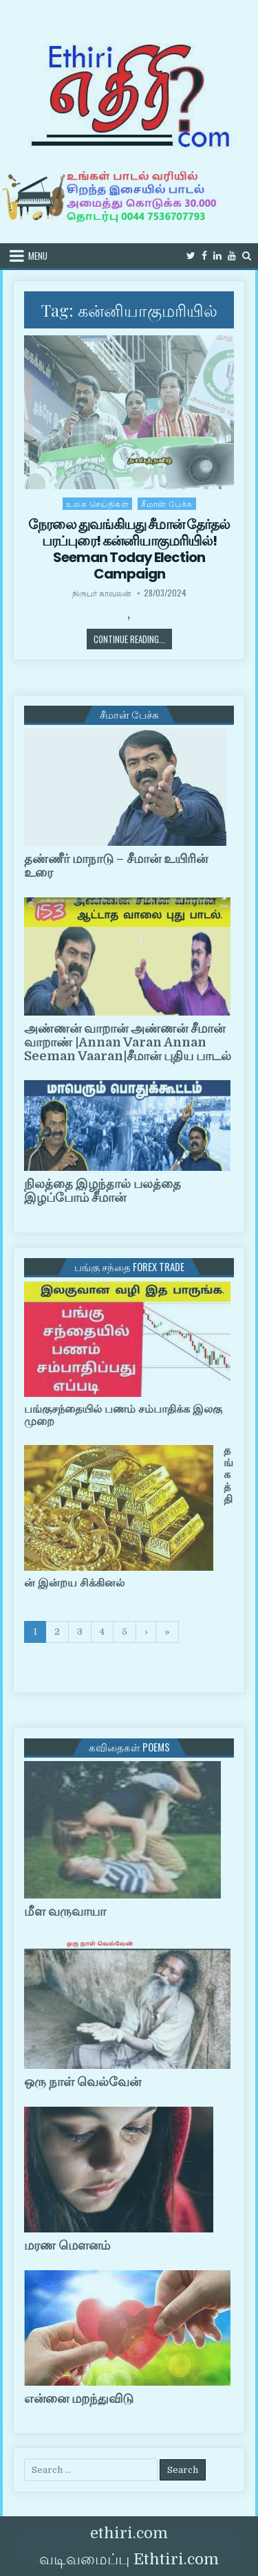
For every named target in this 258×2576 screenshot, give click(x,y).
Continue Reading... (133, 638)
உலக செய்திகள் (97, 503)
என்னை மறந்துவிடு (78, 2399)
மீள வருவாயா (65, 1911)
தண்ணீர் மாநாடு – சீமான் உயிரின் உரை (116, 866)
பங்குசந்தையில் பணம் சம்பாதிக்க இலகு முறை (123, 1415)
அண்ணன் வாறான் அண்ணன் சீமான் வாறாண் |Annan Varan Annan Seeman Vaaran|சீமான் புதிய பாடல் (127, 1042)
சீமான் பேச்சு (167, 503)
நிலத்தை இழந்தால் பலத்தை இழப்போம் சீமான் (102, 1191)
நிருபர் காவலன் (101, 593)
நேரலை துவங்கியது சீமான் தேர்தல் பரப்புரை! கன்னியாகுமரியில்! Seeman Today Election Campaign (129, 549)
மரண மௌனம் (67, 2245)
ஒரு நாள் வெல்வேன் (82, 2082)
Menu (37, 255)
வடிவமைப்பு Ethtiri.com (129, 2559)
